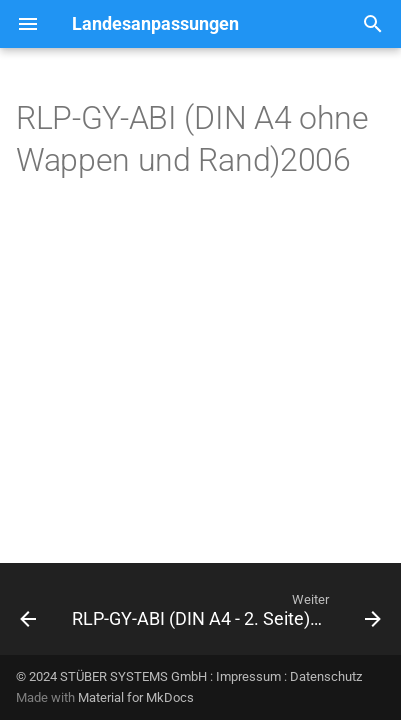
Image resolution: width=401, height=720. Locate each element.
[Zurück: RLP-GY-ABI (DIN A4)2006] (28, 615)
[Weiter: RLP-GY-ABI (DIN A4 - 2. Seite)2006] (224, 615)
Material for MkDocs (136, 697)
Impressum (248, 676)
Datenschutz (326, 676)
